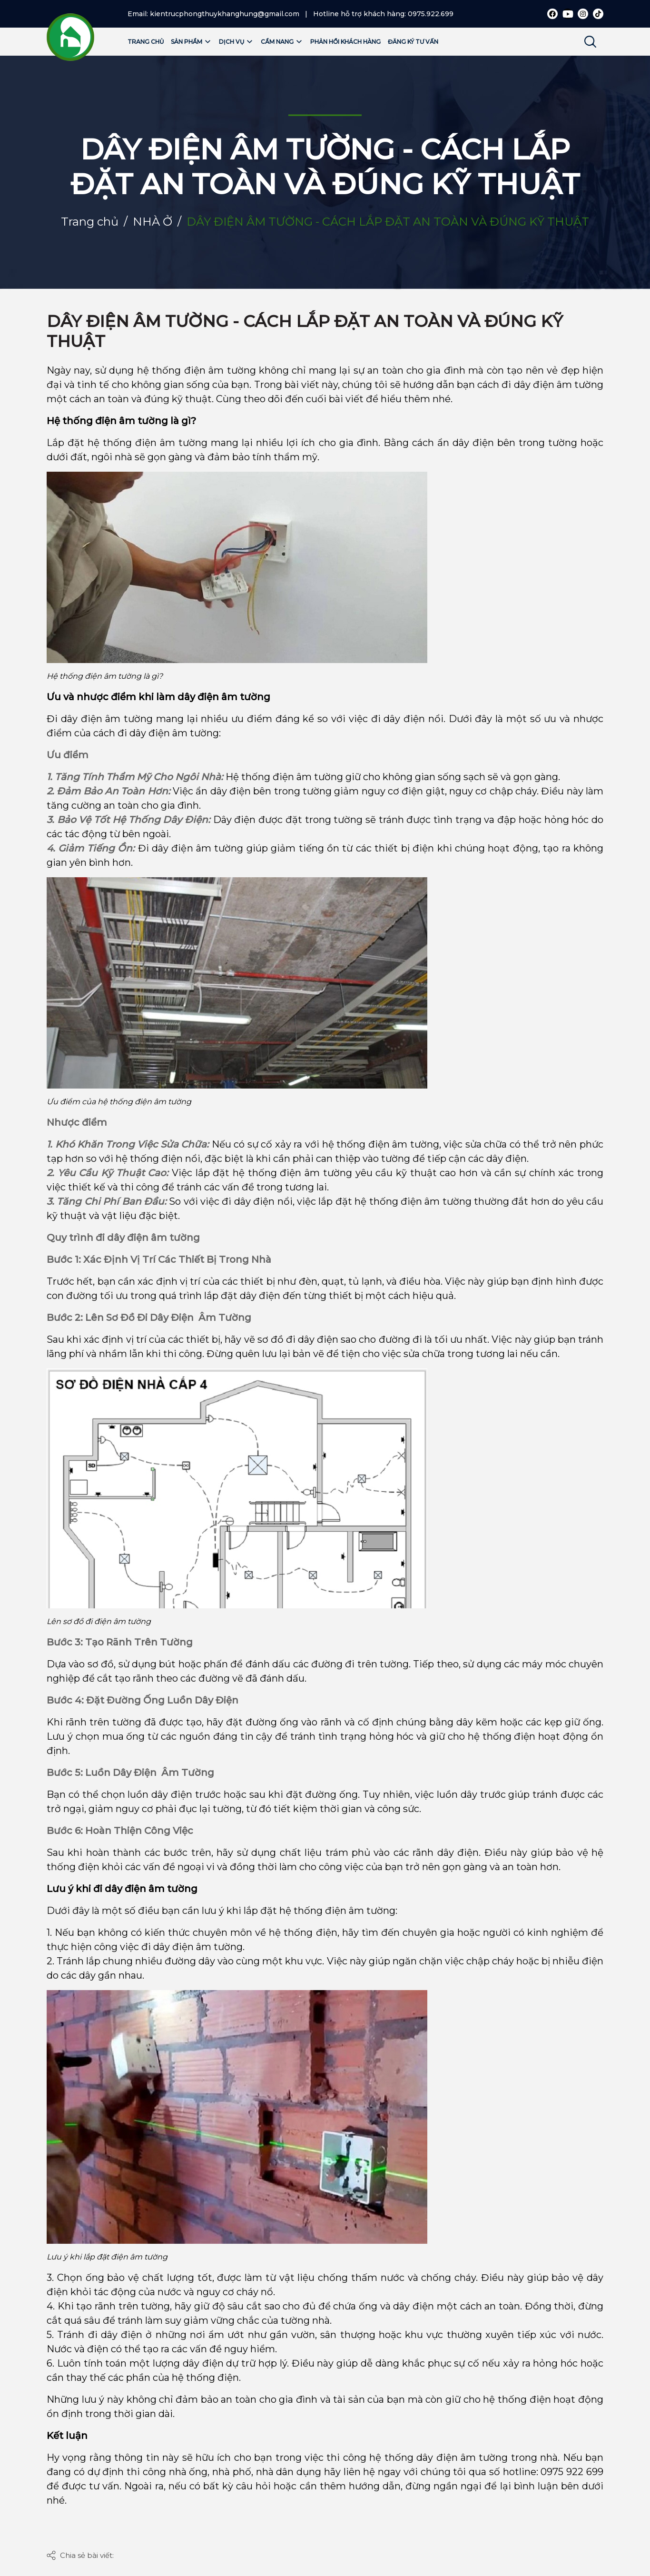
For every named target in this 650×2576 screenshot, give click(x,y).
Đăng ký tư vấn (413, 41)
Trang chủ (146, 41)
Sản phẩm (191, 41)
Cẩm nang (282, 41)
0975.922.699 (430, 14)
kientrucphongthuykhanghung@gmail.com (224, 14)
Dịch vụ (236, 41)
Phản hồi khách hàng (345, 41)
